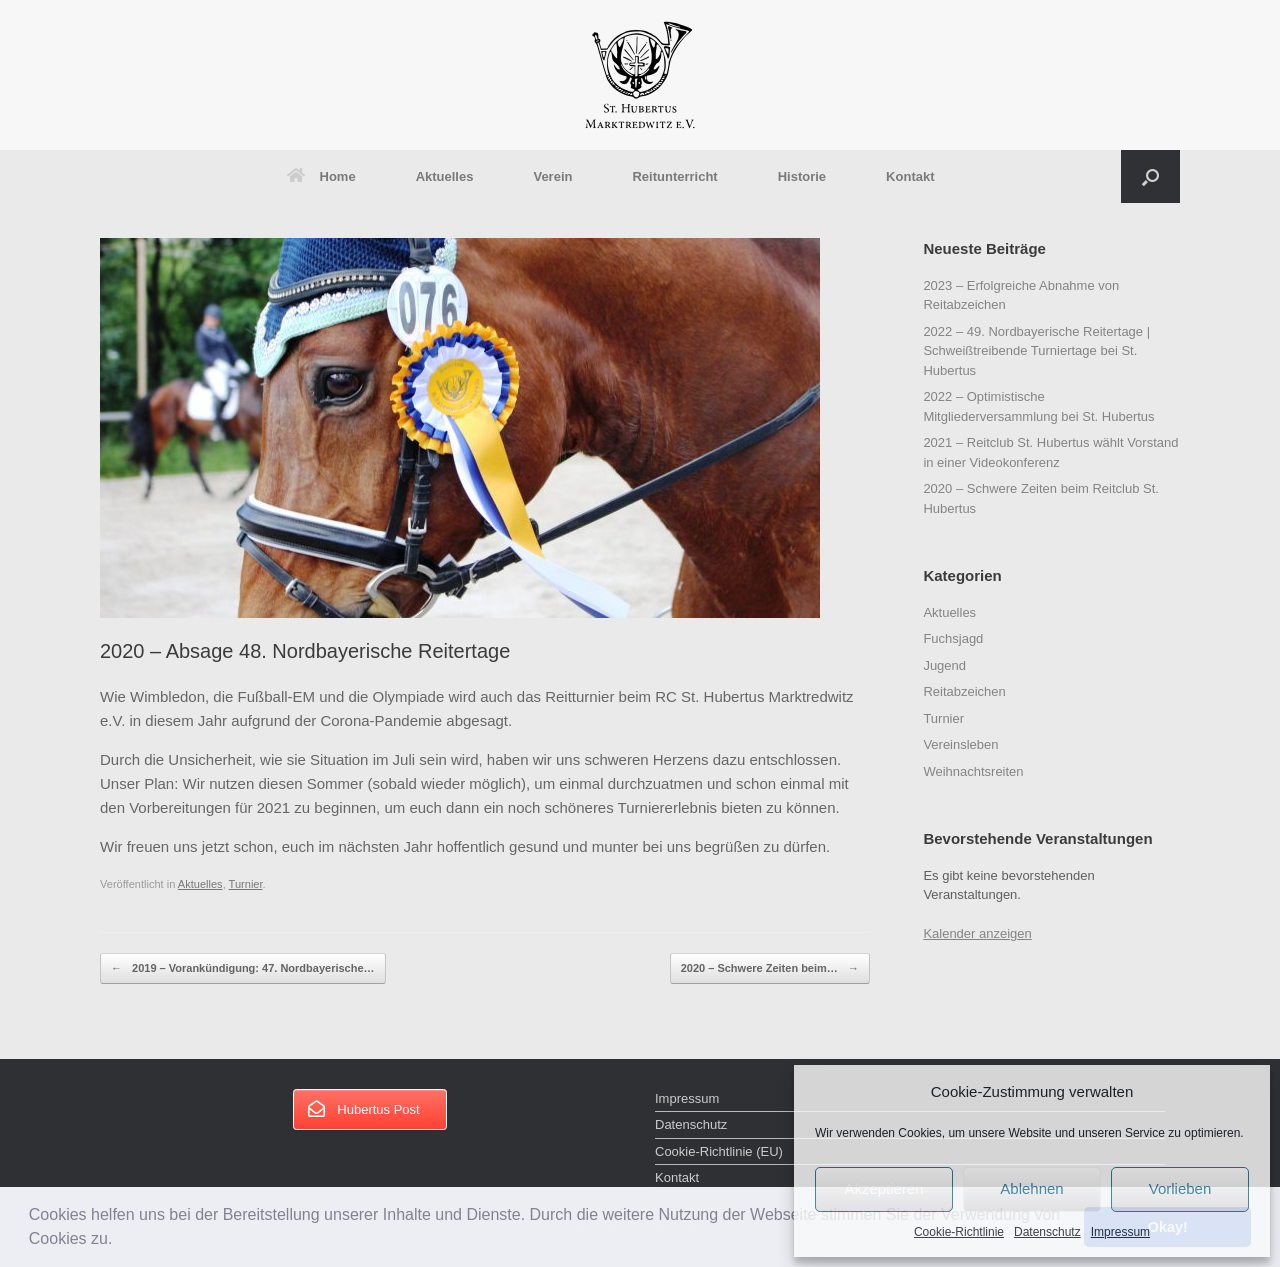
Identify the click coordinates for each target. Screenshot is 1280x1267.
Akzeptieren (883, 1188)
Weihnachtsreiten (973, 771)
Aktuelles (445, 176)
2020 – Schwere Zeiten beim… (770, 968)
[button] (120, 1241)
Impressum (1120, 1232)
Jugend (944, 665)
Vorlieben (1180, 1188)
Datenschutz (1047, 1232)
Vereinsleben (960, 744)
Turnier (246, 884)
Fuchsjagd (953, 638)
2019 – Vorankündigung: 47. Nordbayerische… (243, 968)
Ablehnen (1031, 1188)
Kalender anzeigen (977, 933)
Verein (552, 176)
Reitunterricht (674, 176)
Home (321, 176)
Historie (802, 176)
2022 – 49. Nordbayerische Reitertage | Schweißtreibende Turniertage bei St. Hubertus (1036, 351)
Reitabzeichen (964, 691)
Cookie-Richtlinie (959, 1232)
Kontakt (910, 176)
